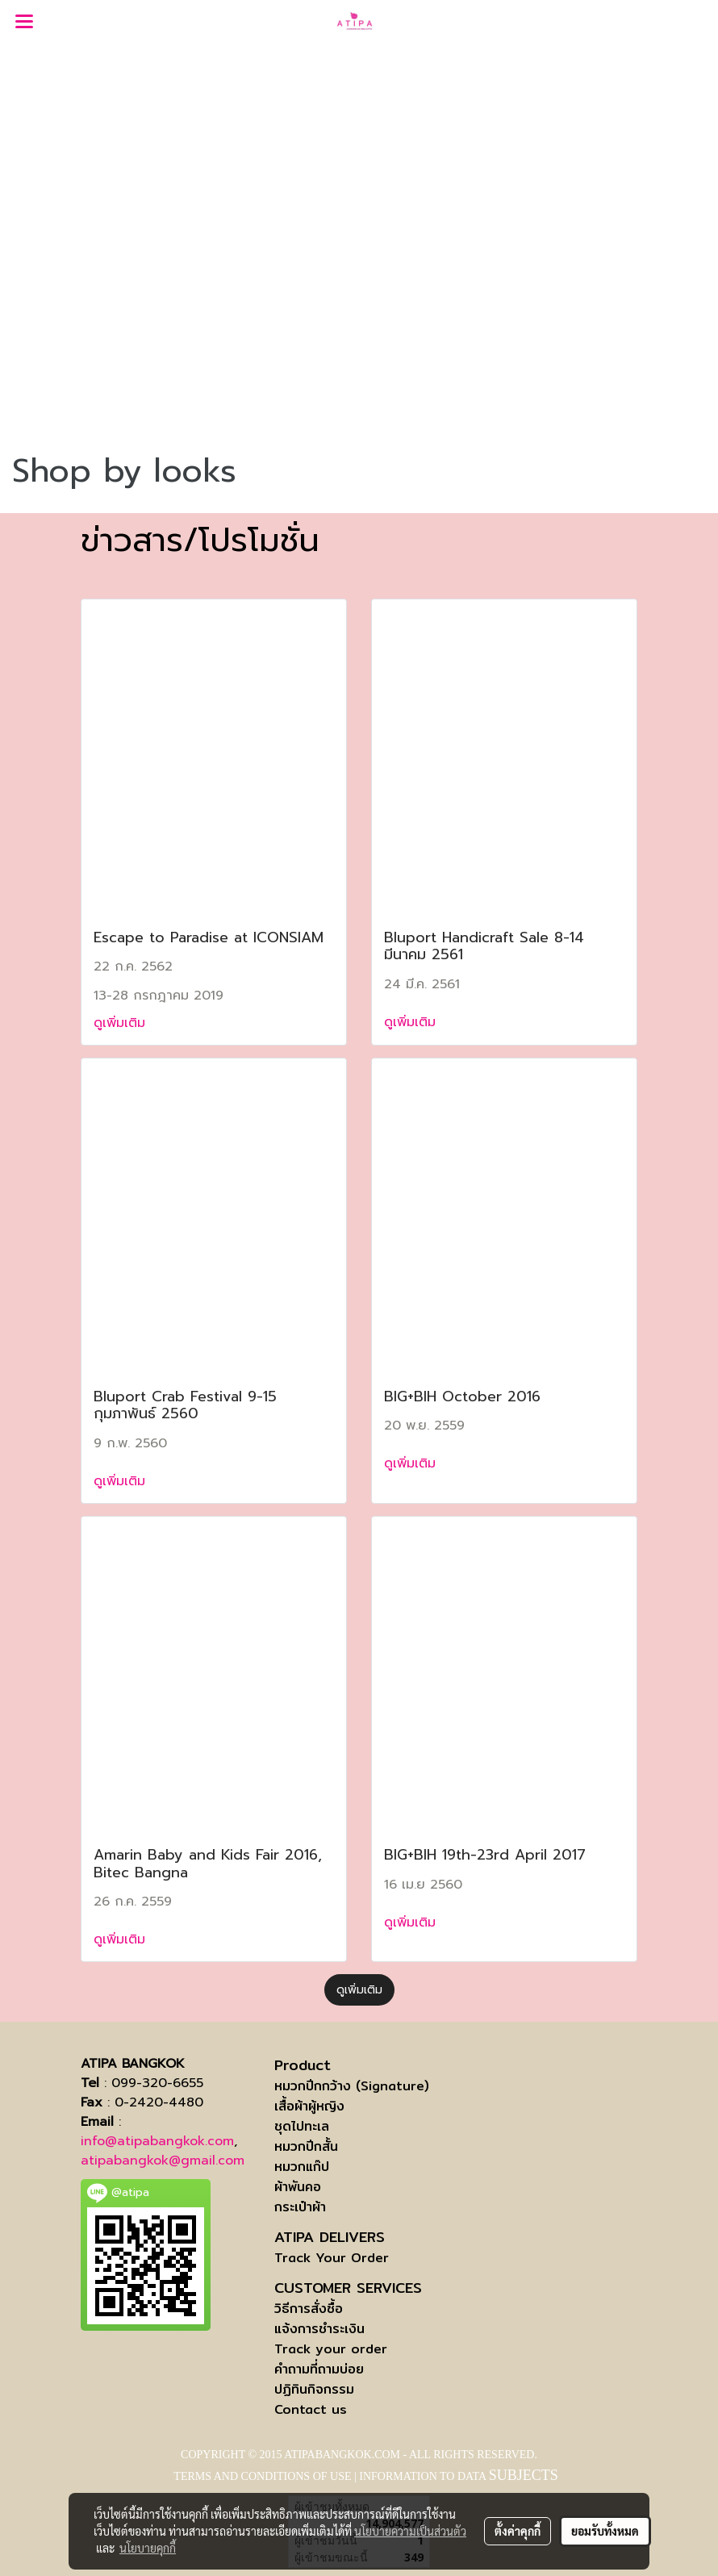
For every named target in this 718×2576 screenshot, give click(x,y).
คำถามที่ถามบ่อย (319, 2369)
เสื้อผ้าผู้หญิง (309, 2106)
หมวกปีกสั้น (306, 2146)
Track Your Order (331, 2258)
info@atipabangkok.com (157, 2141)
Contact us (310, 2409)
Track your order (330, 2349)
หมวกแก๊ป (301, 2166)
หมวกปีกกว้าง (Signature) (351, 2086)
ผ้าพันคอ (297, 2187)
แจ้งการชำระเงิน (319, 2329)
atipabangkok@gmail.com (162, 2160)
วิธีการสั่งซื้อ (308, 2308)
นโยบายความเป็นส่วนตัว (410, 2531)
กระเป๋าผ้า (300, 2207)
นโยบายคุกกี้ (147, 2548)
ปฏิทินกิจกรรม (314, 2389)
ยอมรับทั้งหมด (605, 2531)
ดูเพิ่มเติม (122, 1023)
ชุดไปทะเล (301, 2126)
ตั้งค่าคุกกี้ (518, 2531)
